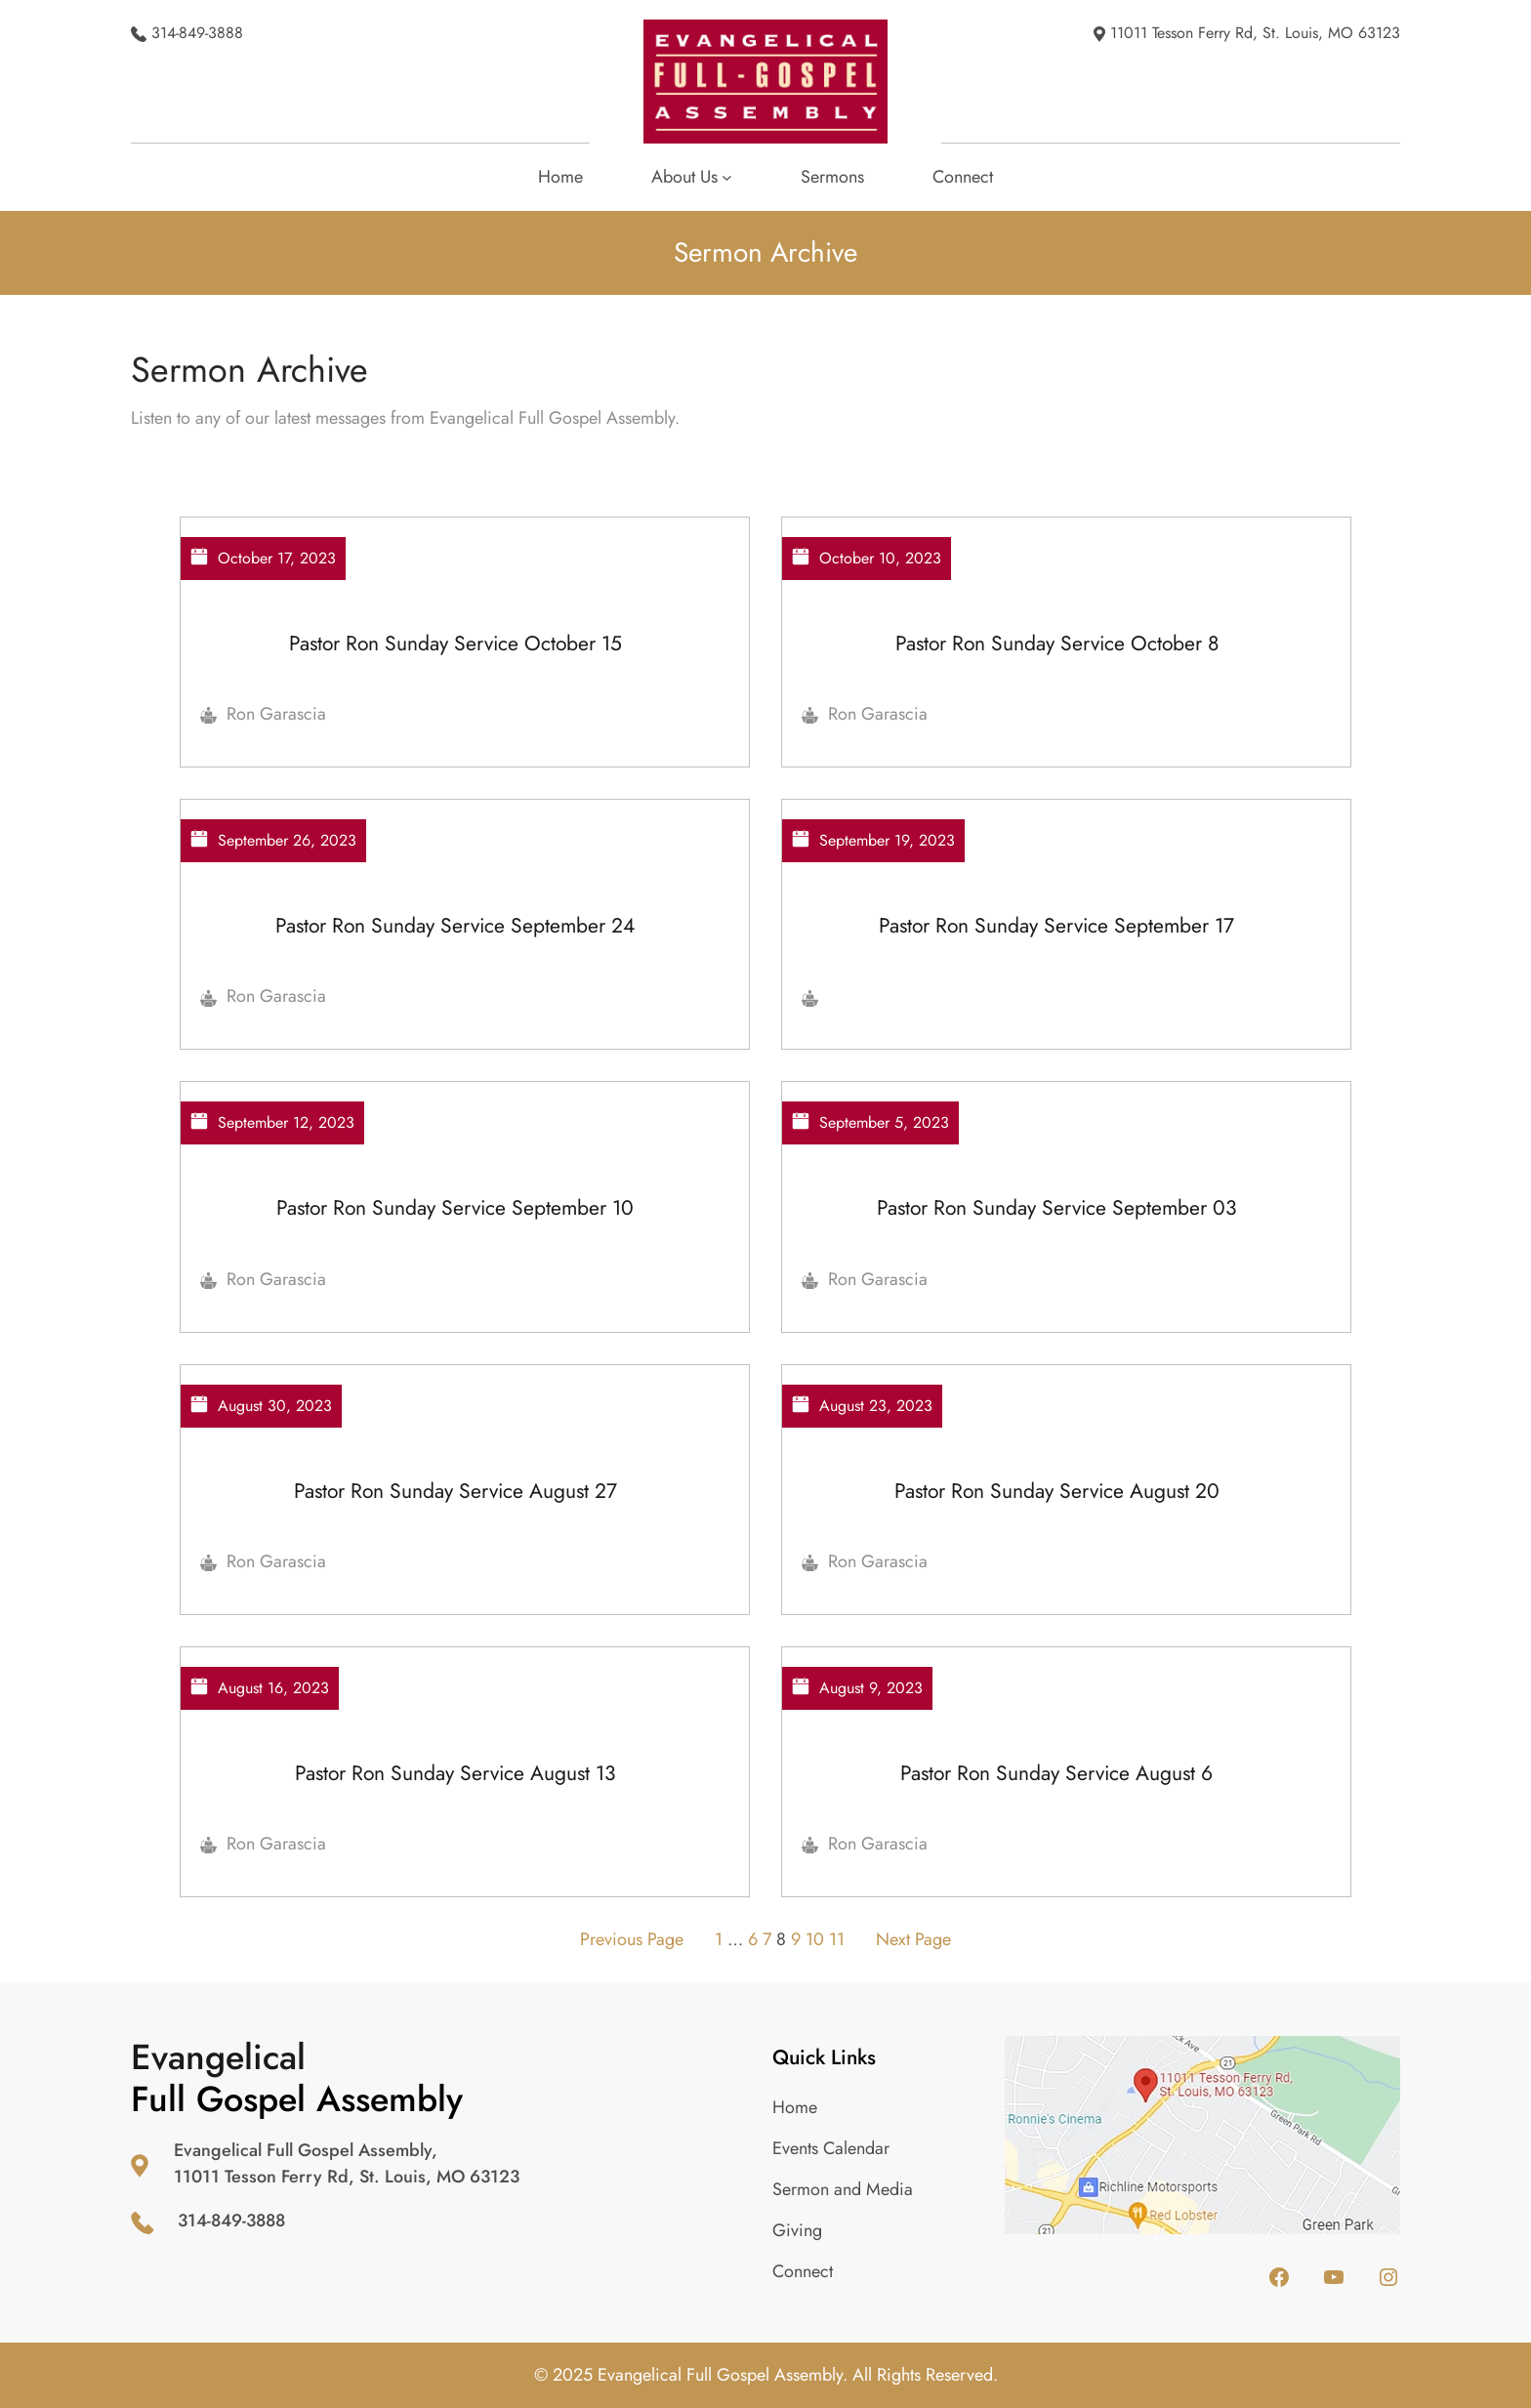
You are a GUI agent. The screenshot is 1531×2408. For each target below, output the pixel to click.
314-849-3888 (197, 32)
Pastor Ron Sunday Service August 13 (455, 1773)
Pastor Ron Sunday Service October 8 (1057, 643)
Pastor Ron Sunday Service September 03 (1056, 1207)
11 (837, 1939)
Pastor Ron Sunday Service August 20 (1057, 1490)
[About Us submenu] (691, 177)
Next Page (913, 1939)
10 (815, 1939)
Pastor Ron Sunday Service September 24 (455, 925)
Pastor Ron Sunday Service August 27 (455, 1490)
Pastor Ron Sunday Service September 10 (455, 1207)
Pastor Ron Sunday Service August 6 (1056, 1773)
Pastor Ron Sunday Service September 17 (1056, 925)
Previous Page (631, 1939)
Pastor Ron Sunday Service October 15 (455, 643)
